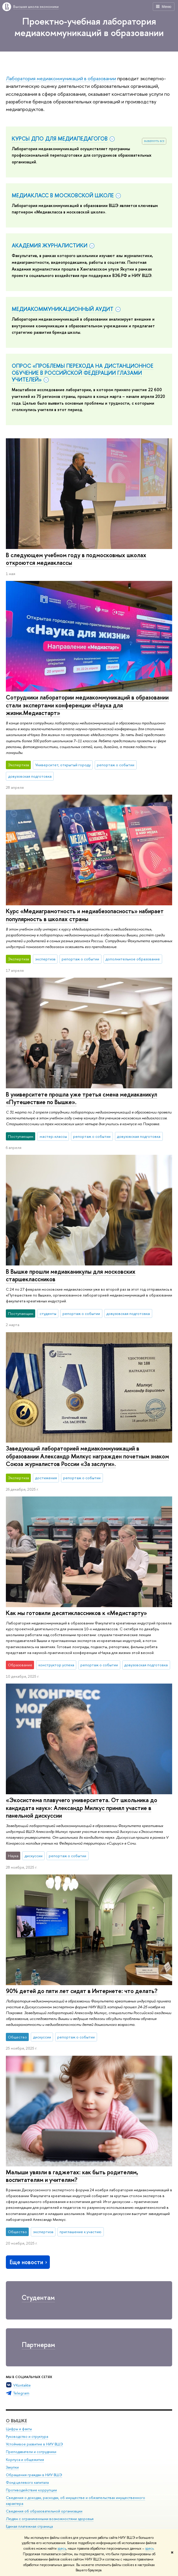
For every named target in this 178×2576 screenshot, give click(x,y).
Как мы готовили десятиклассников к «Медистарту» (76, 1613)
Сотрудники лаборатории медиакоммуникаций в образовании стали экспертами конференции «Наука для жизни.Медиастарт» (87, 705)
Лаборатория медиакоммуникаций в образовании (61, 78)
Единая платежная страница (29, 2526)
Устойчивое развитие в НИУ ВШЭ (34, 2444)
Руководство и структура (27, 2436)
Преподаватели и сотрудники (31, 2451)
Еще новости (29, 2262)
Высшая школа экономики (36, 6)
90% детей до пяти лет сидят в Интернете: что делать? (81, 1991)
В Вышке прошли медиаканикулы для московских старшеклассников (70, 1275)
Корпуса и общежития (25, 2459)
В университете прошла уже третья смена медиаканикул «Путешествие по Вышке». (81, 1098)
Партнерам (38, 2344)
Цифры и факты (19, 2428)
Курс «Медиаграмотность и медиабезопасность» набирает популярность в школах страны (85, 915)
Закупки (12, 2467)
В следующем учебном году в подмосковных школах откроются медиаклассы (76, 559)
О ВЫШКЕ (16, 2421)
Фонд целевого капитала (27, 2482)
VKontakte (22, 2385)
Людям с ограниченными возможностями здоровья (50, 2518)
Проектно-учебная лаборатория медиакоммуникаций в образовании (89, 27)
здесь (61, 2548)
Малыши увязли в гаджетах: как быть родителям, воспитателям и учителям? (72, 2176)
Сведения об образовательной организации (44, 2511)
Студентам (38, 2297)
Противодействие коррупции (31, 2490)
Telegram (21, 2393)
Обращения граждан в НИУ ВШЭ (34, 2474)
